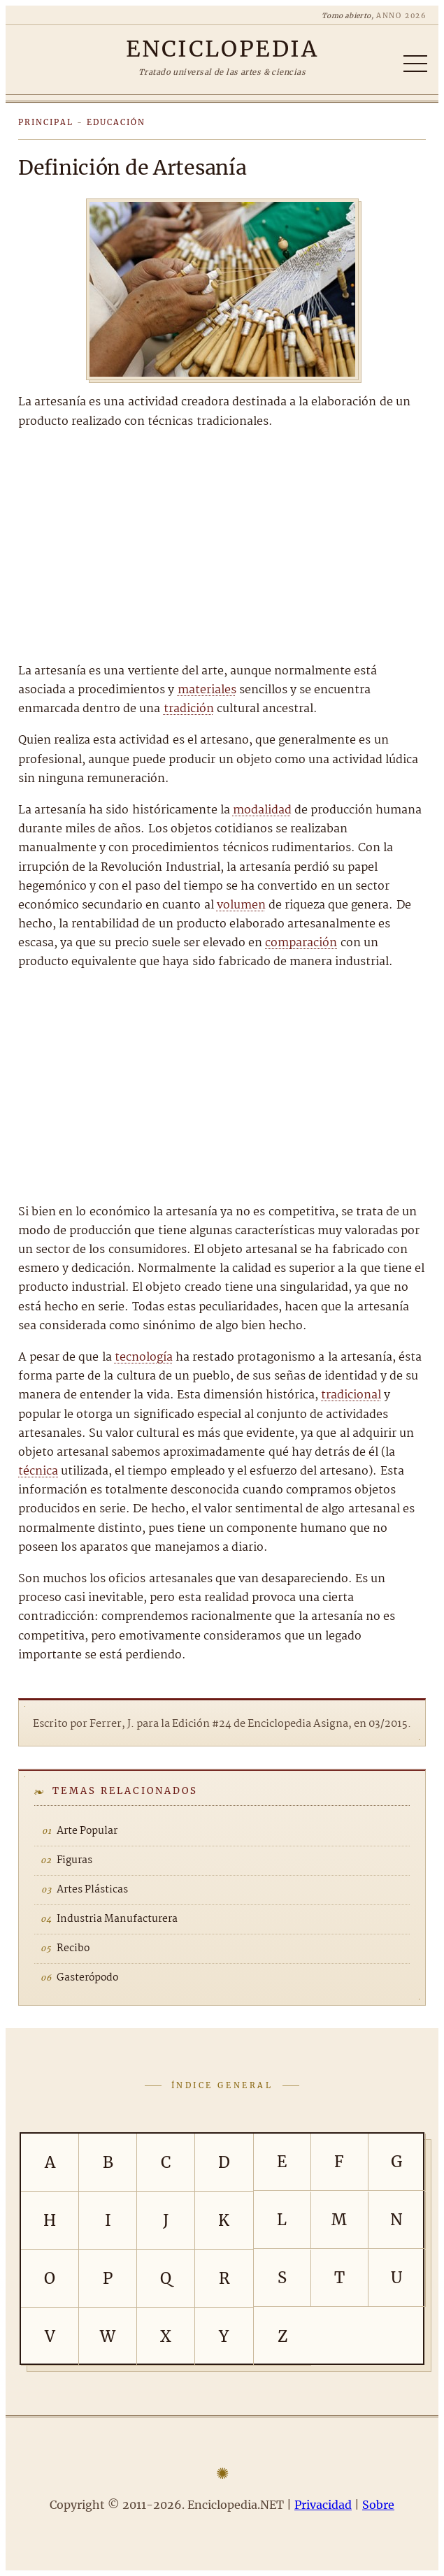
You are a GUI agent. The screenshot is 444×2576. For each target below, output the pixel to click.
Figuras (74, 1860)
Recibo (73, 1948)
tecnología (144, 1357)
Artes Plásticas (92, 1889)
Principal (45, 122)
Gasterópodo (87, 1977)
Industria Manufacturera (117, 1919)
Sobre (378, 2505)
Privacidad (323, 2505)
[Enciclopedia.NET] (222, 49)
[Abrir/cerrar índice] (415, 63)
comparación (301, 943)
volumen (241, 905)
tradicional (351, 1395)
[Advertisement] (222, 546)
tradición (189, 709)
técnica (38, 1471)
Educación (116, 122)
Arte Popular (87, 1831)
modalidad (262, 810)
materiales (207, 690)
